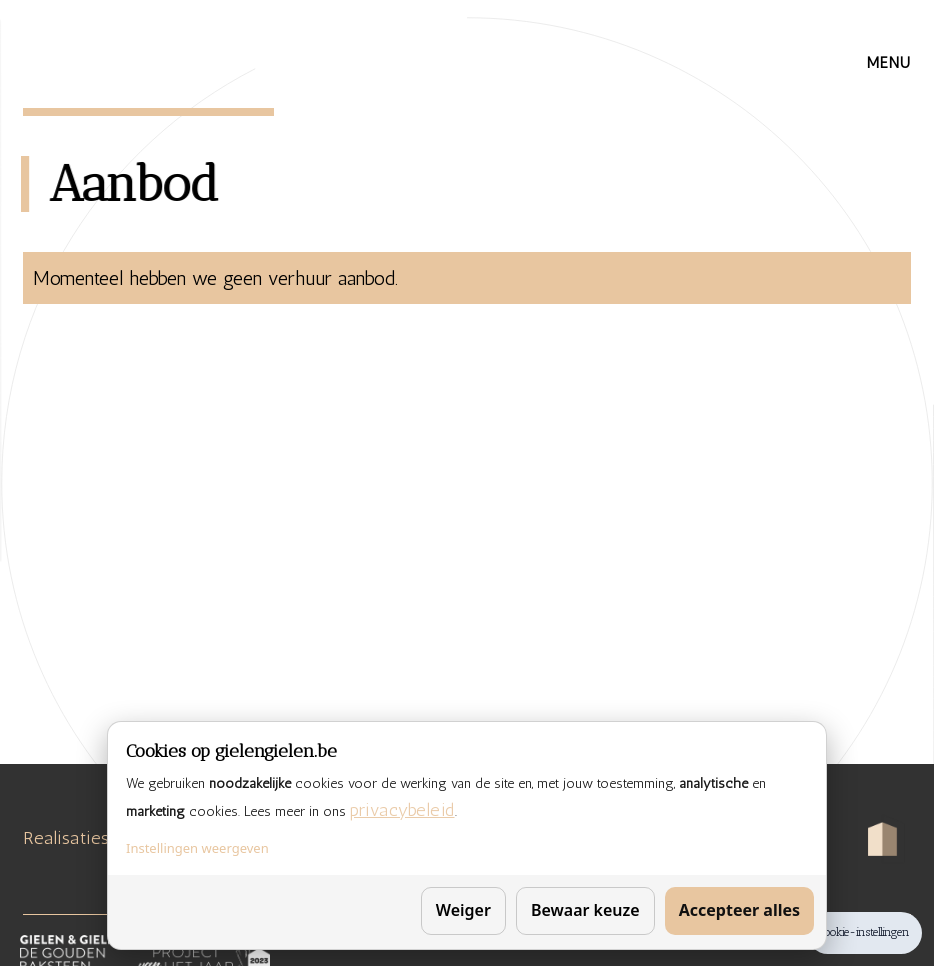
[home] (133, 55)
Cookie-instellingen (864, 932)
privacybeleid (402, 810)
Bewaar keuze (585, 910)
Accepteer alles (739, 910)
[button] (889, 63)
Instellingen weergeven (197, 848)
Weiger (463, 910)
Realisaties (66, 838)
